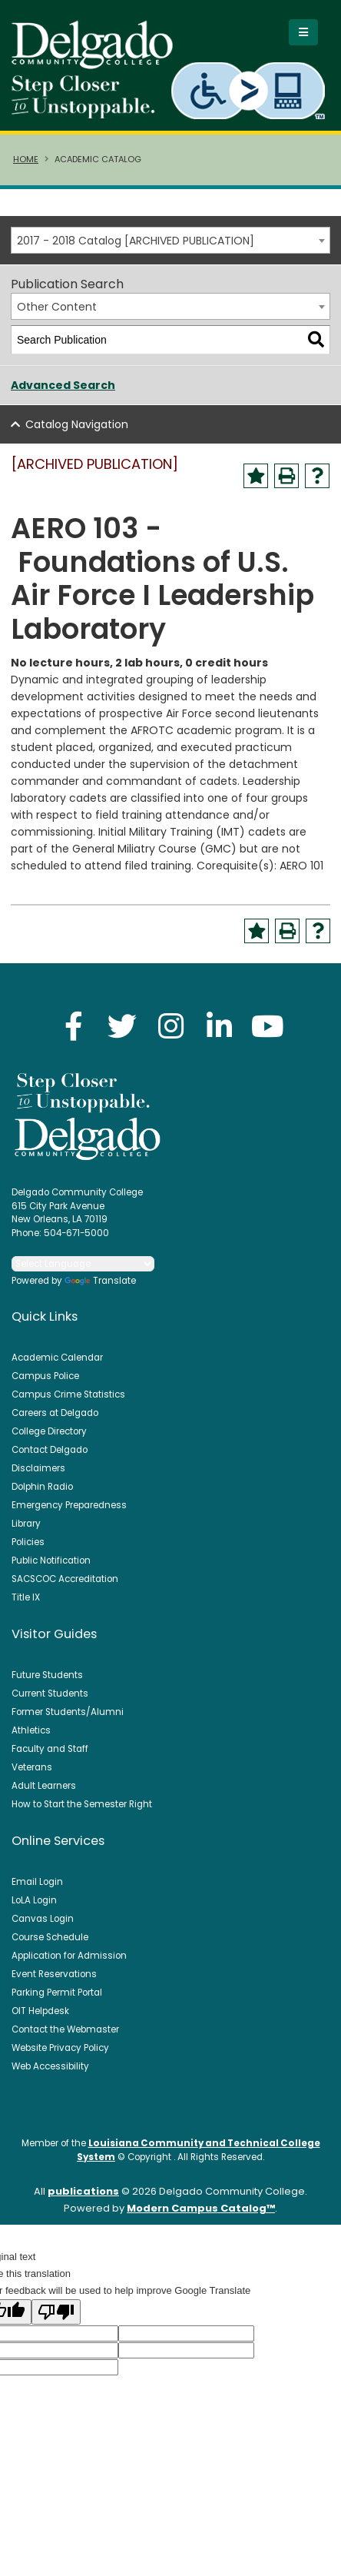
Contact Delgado (50, 1450)
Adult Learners (44, 1786)
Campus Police (45, 1376)
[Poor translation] (56, 2312)
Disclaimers (38, 1468)
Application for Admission (69, 1955)
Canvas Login (43, 1919)
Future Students (47, 1675)
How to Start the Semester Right (82, 1804)
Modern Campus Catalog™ (201, 2208)
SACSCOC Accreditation (65, 1579)
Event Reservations (54, 1974)
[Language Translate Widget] (83, 1263)
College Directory (49, 1431)
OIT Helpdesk (40, 2011)
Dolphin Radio (42, 1487)
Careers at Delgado (55, 1413)
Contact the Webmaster (65, 2029)
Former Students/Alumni (68, 1712)
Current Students (50, 1693)
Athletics (31, 1730)
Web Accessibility (50, 2066)
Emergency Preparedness (69, 1505)
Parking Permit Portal (57, 1992)
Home (25, 159)
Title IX (26, 1597)
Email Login (37, 1882)
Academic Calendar (57, 1357)
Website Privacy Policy (60, 2048)
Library (26, 1523)
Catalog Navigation (76, 424)
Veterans (32, 1767)
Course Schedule (50, 1937)
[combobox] (170, 240)
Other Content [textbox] (57, 306)
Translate (100, 1281)
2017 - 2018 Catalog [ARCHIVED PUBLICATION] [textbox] (135, 240)
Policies (28, 1542)
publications (83, 2191)
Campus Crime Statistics (68, 1394)
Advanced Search (63, 385)
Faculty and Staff (50, 1749)
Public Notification (51, 1560)
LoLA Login (34, 1900)
